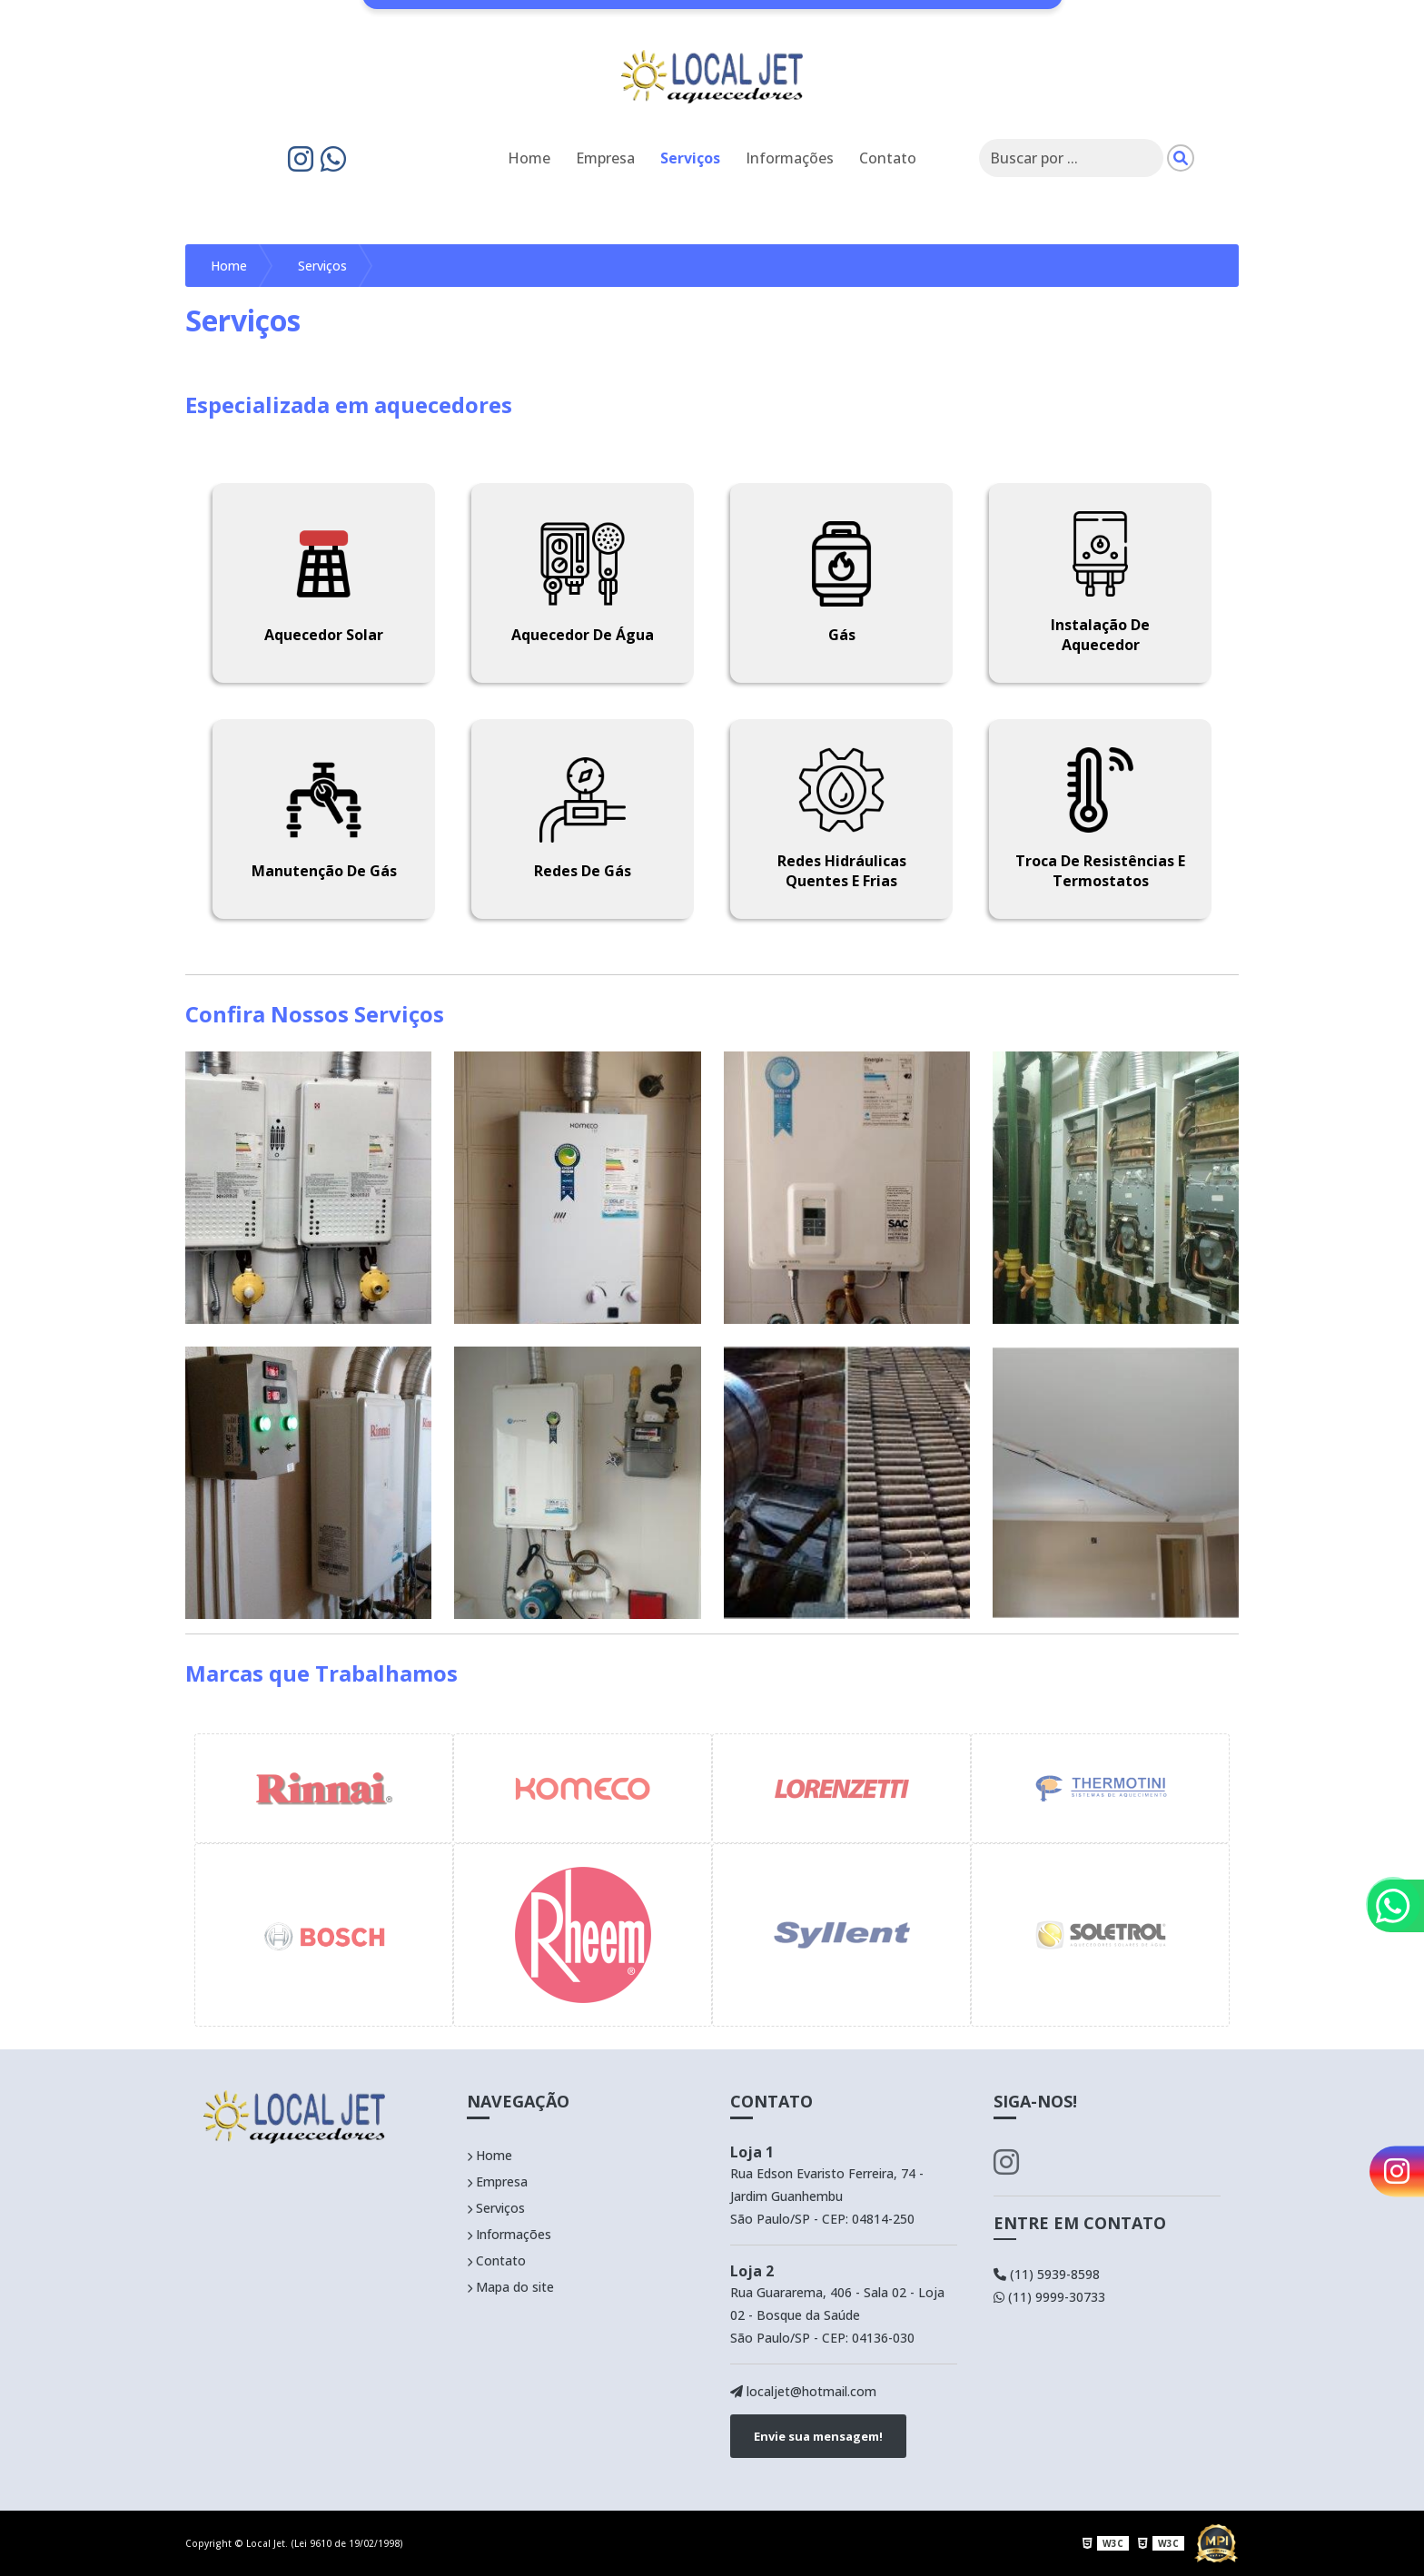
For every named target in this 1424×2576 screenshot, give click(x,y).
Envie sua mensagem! (818, 2436)
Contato (887, 158)
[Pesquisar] (1180, 158)
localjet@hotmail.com (803, 2391)
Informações (790, 158)
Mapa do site (510, 2286)
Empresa (605, 158)
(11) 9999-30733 (1049, 2296)
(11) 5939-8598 (1047, 2274)
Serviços (690, 158)
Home (529, 158)
